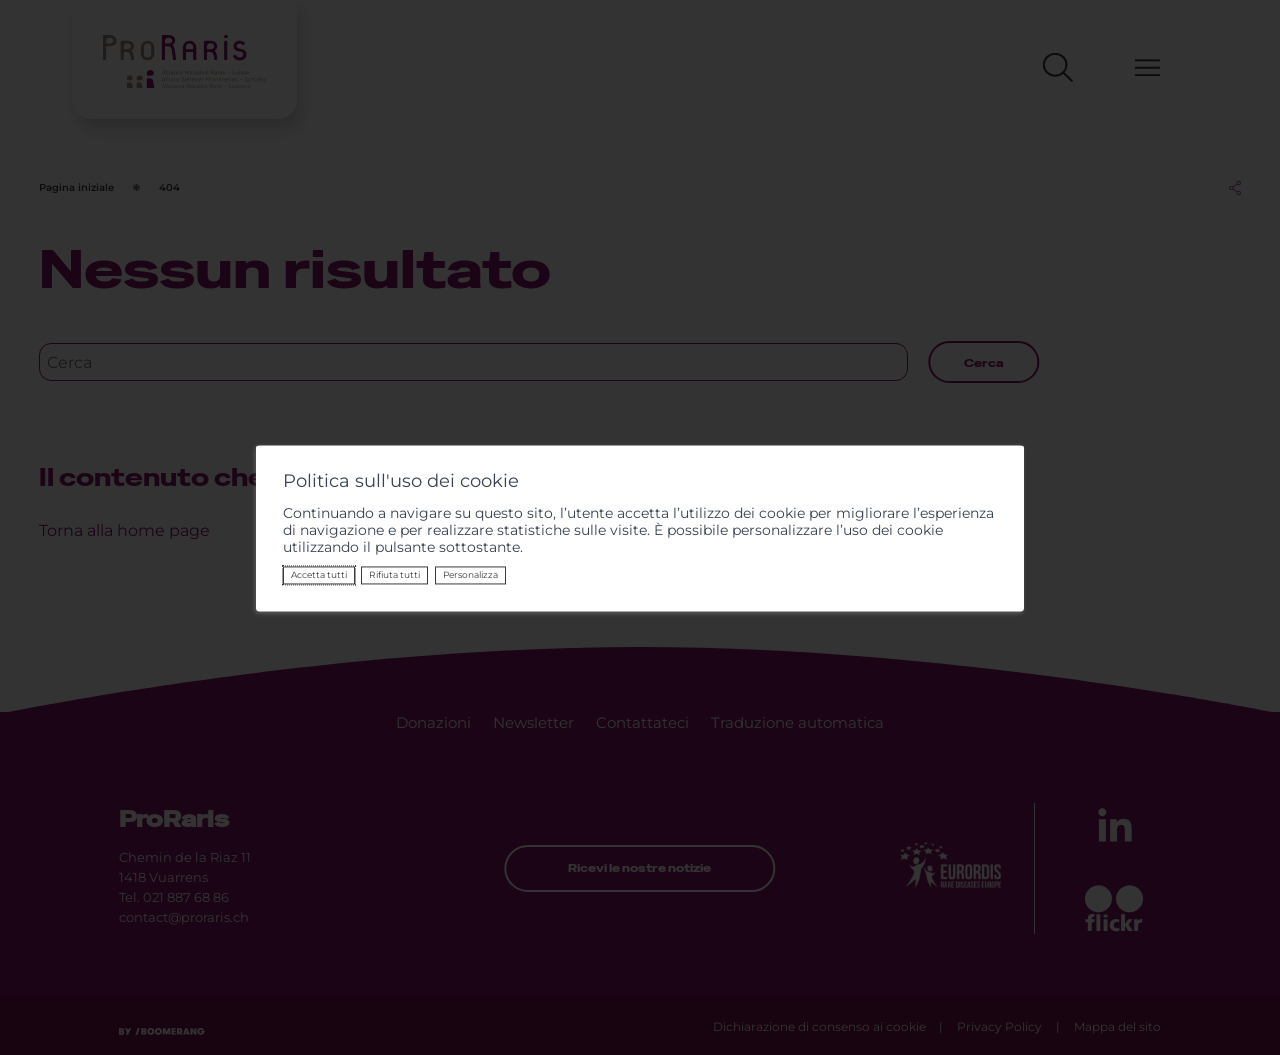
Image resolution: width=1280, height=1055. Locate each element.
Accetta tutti (319, 575)
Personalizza (470, 575)
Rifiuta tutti (394, 575)
